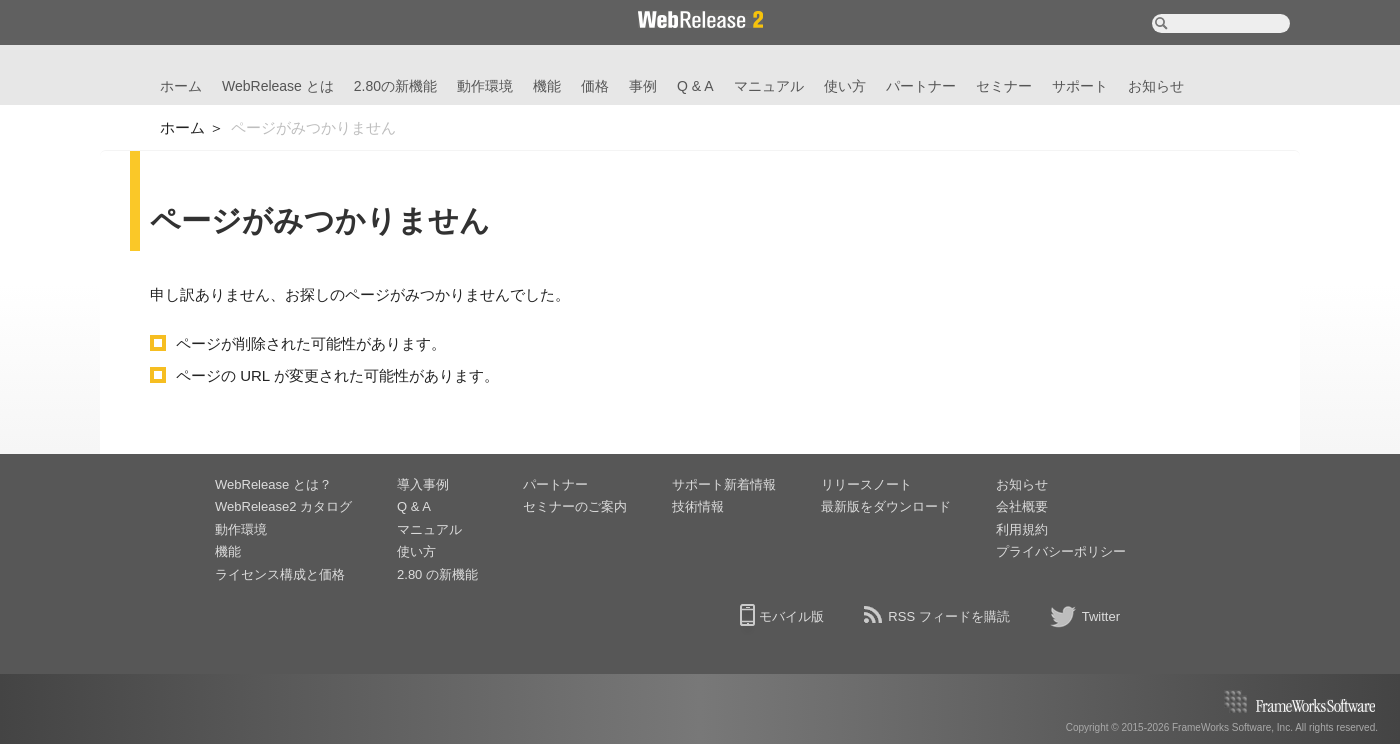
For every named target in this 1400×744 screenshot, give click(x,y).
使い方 (845, 86)
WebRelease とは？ (273, 484)
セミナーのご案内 (575, 506)
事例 (643, 86)
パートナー (921, 86)
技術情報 (698, 506)
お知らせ (1156, 86)
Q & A (695, 86)
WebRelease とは (278, 86)
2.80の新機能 (395, 86)
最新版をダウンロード (886, 506)
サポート (1080, 86)
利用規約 (1022, 529)
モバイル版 (791, 616)
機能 (547, 86)
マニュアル (769, 86)
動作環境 (485, 86)
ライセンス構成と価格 (280, 574)
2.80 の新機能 (437, 574)
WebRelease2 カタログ (283, 506)
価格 (595, 86)
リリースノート (866, 484)
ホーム (181, 86)
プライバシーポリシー (1061, 551)
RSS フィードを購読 (948, 616)
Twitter (1101, 616)
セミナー (1004, 86)
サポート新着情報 (724, 484)
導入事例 (423, 484)
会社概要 (1022, 506)
